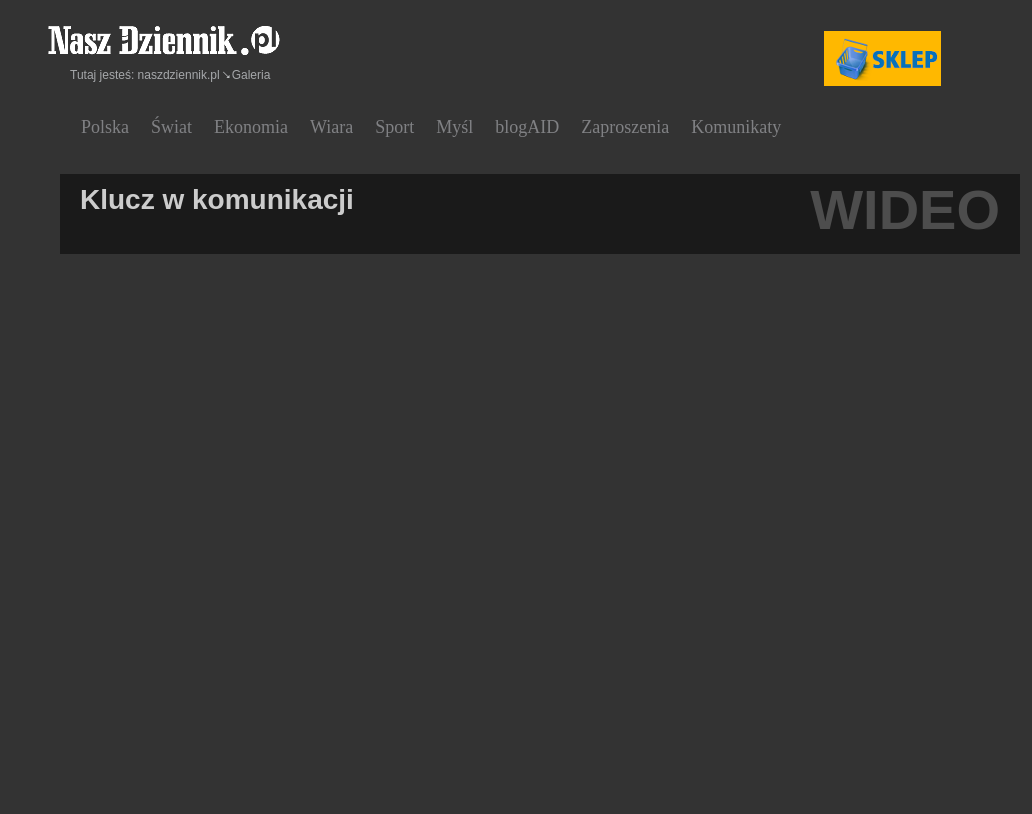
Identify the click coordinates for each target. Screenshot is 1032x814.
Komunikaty (736, 127)
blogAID (527, 127)
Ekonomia (251, 127)
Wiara (331, 127)
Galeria (251, 75)
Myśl (454, 127)
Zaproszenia (625, 127)
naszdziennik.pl (179, 75)
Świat (171, 127)
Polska (105, 127)
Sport (394, 127)
